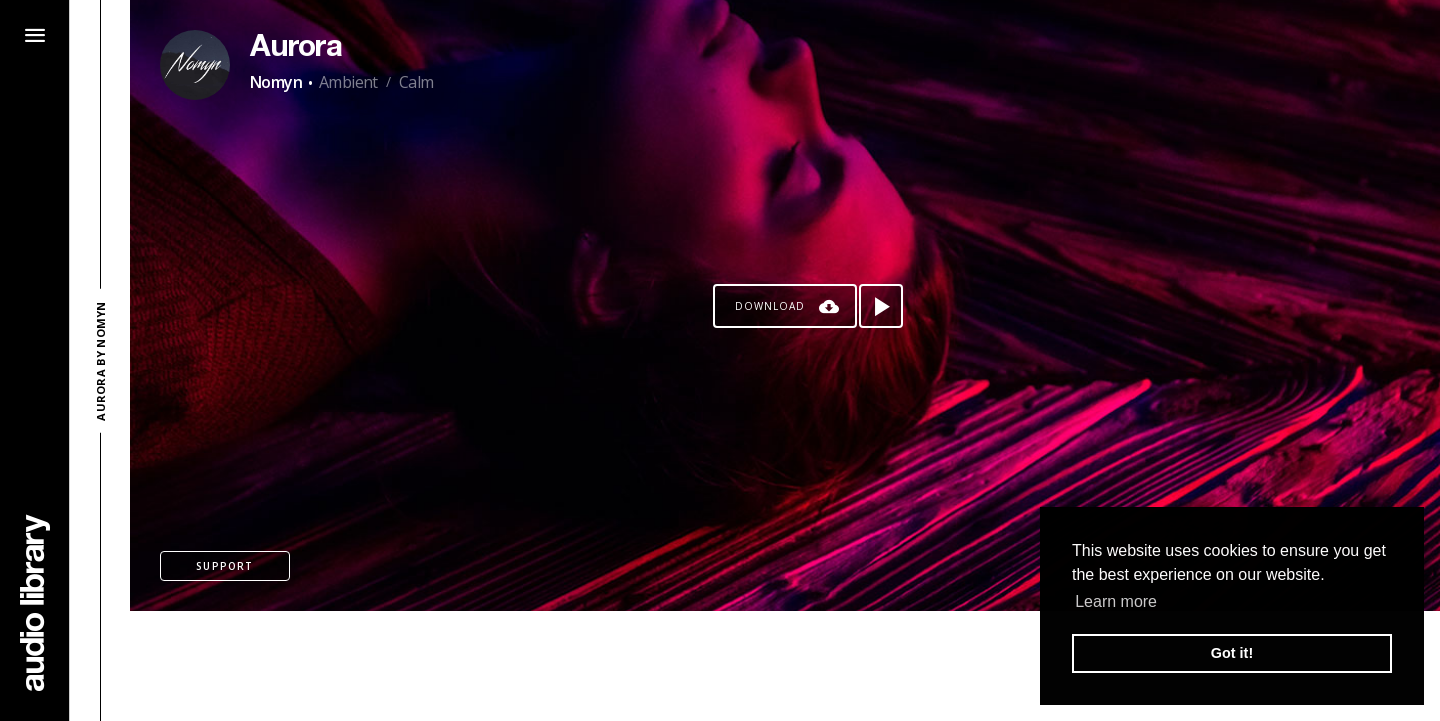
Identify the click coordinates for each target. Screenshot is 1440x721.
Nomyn (276, 82)
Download (770, 306)
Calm (416, 82)
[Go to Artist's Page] (195, 65)
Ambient (348, 82)
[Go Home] (35, 602)
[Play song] (881, 306)
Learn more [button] (1116, 601)
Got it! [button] (1232, 653)
